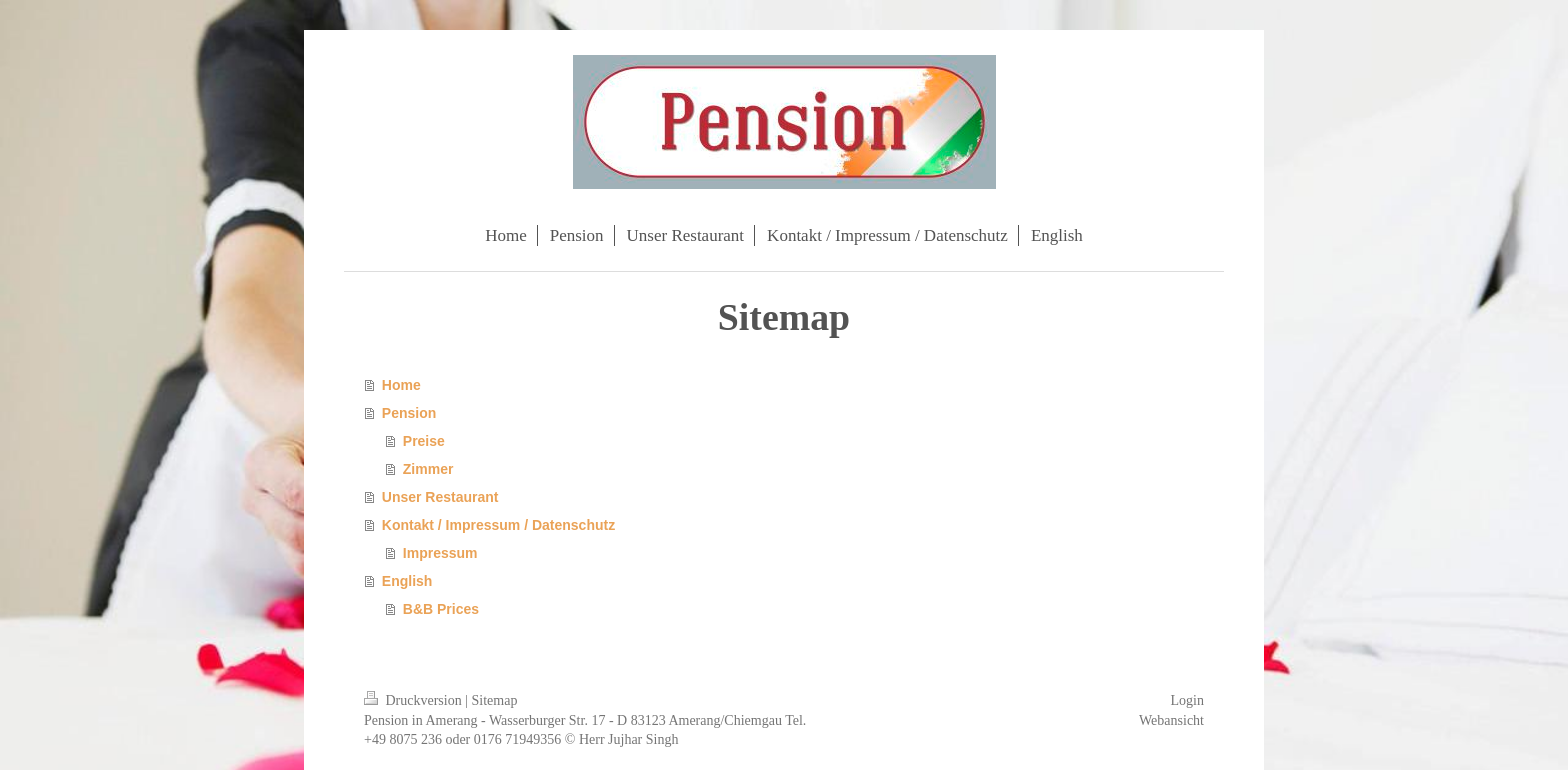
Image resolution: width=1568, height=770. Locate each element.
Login (1187, 700)
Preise (424, 441)
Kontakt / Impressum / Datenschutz (498, 525)
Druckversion (414, 700)
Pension (409, 413)
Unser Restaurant (440, 497)
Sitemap (495, 700)
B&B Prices (441, 609)
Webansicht (1171, 720)
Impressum (440, 553)
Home (401, 385)
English (407, 581)
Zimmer (428, 469)
